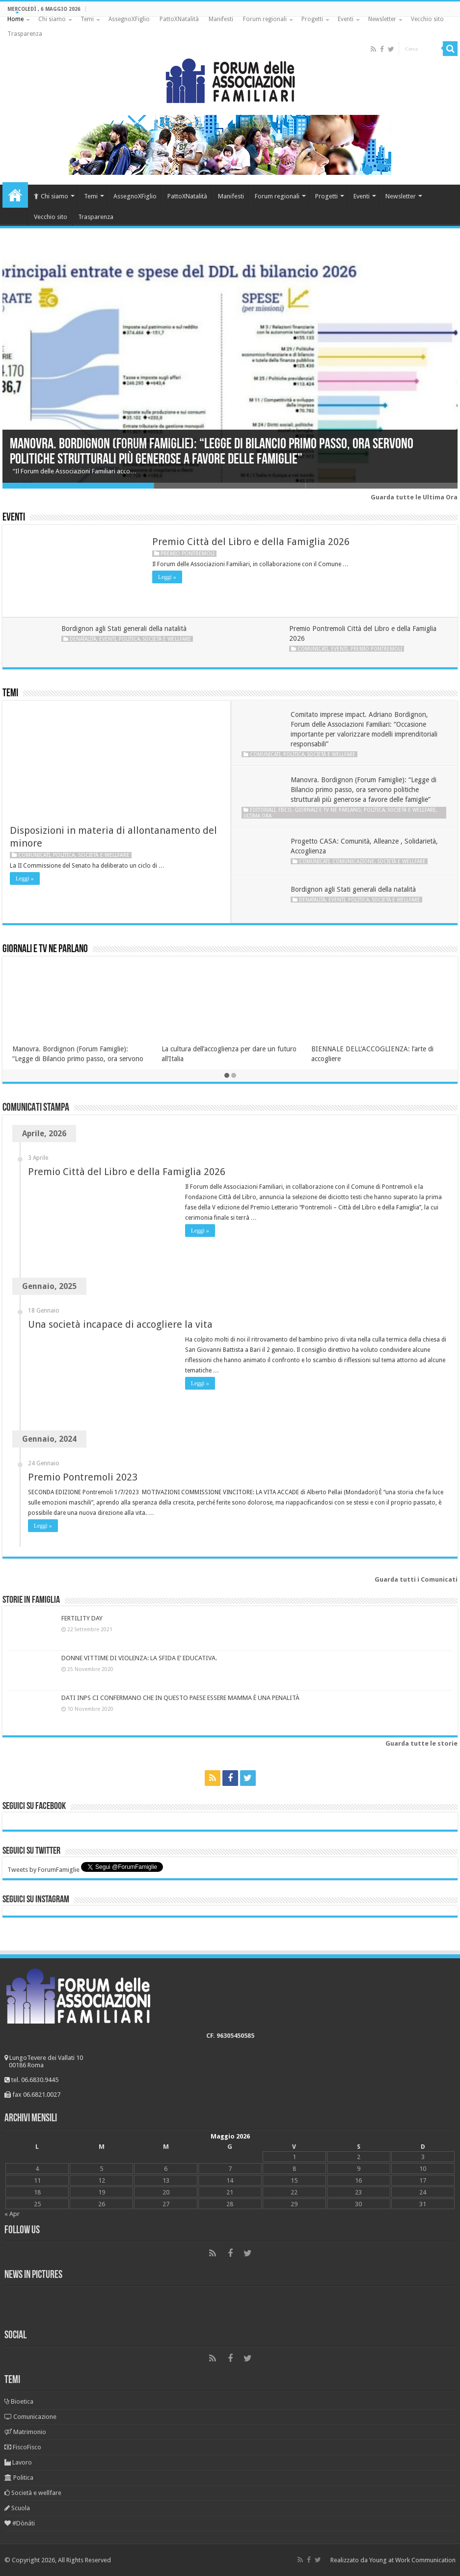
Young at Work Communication (412, 2560)
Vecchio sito (427, 19)
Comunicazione (353, 861)
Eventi (345, 19)
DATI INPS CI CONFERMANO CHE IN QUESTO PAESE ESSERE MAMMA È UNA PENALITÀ (180, 1697)
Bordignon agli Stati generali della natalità (124, 628)
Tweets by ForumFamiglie (43, 1869)
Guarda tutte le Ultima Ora (414, 497)
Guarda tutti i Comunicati (416, 1579)
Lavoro (18, 2462)
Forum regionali (265, 19)
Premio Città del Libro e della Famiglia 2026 (251, 542)
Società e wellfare (167, 639)
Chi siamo (52, 19)
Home (15, 19)
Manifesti (221, 19)
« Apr (12, 2214)
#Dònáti (19, 2523)
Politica (129, 639)
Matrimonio (25, 2432)
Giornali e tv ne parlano (328, 810)
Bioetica (18, 2401)
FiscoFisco (22, 2447)
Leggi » (167, 577)
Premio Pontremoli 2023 (82, 1477)
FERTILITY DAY (82, 1618)
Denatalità (83, 639)
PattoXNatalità (179, 19)
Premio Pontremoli (188, 553)
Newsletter (382, 19)
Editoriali (262, 810)
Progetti (312, 19)
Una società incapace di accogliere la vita (120, 1324)
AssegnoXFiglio (129, 19)
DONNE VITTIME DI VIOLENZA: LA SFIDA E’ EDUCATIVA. (139, 1658)
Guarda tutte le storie (421, 1743)
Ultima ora (257, 816)
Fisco (285, 810)
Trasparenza (24, 33)
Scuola (17, 2508)
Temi (87, 19)
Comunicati (313, 649)
